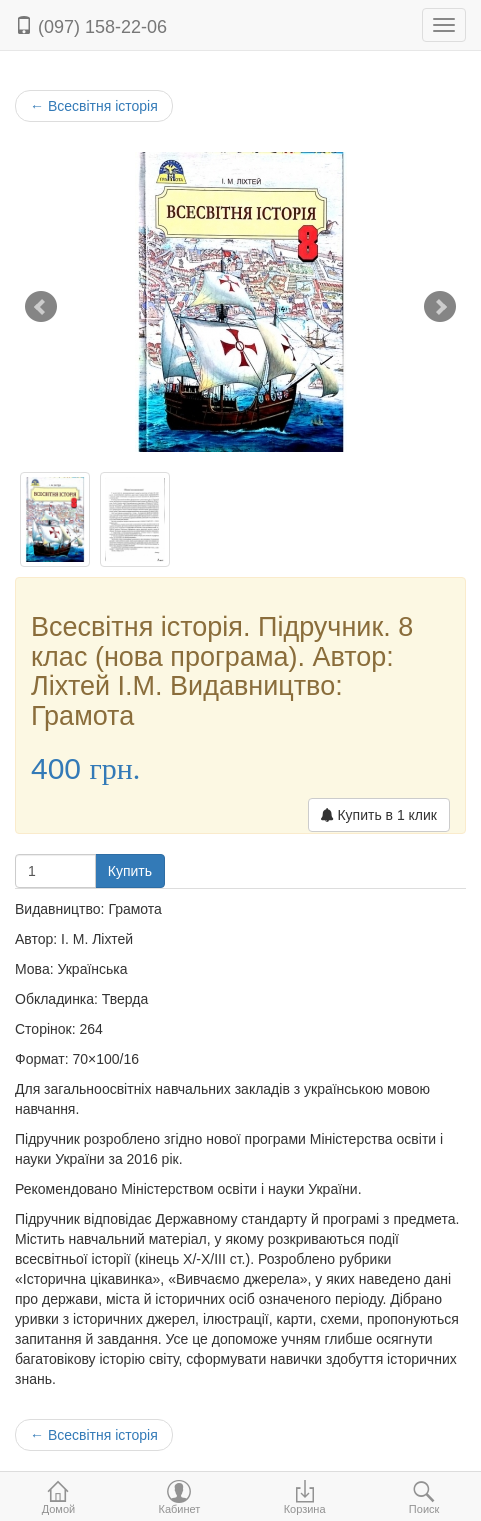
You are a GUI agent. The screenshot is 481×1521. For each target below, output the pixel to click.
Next (440, 307)
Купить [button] (130, 871)
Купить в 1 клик (379, 815)
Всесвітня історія (94, 106)
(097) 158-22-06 (91, 26)
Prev (41, 307)
